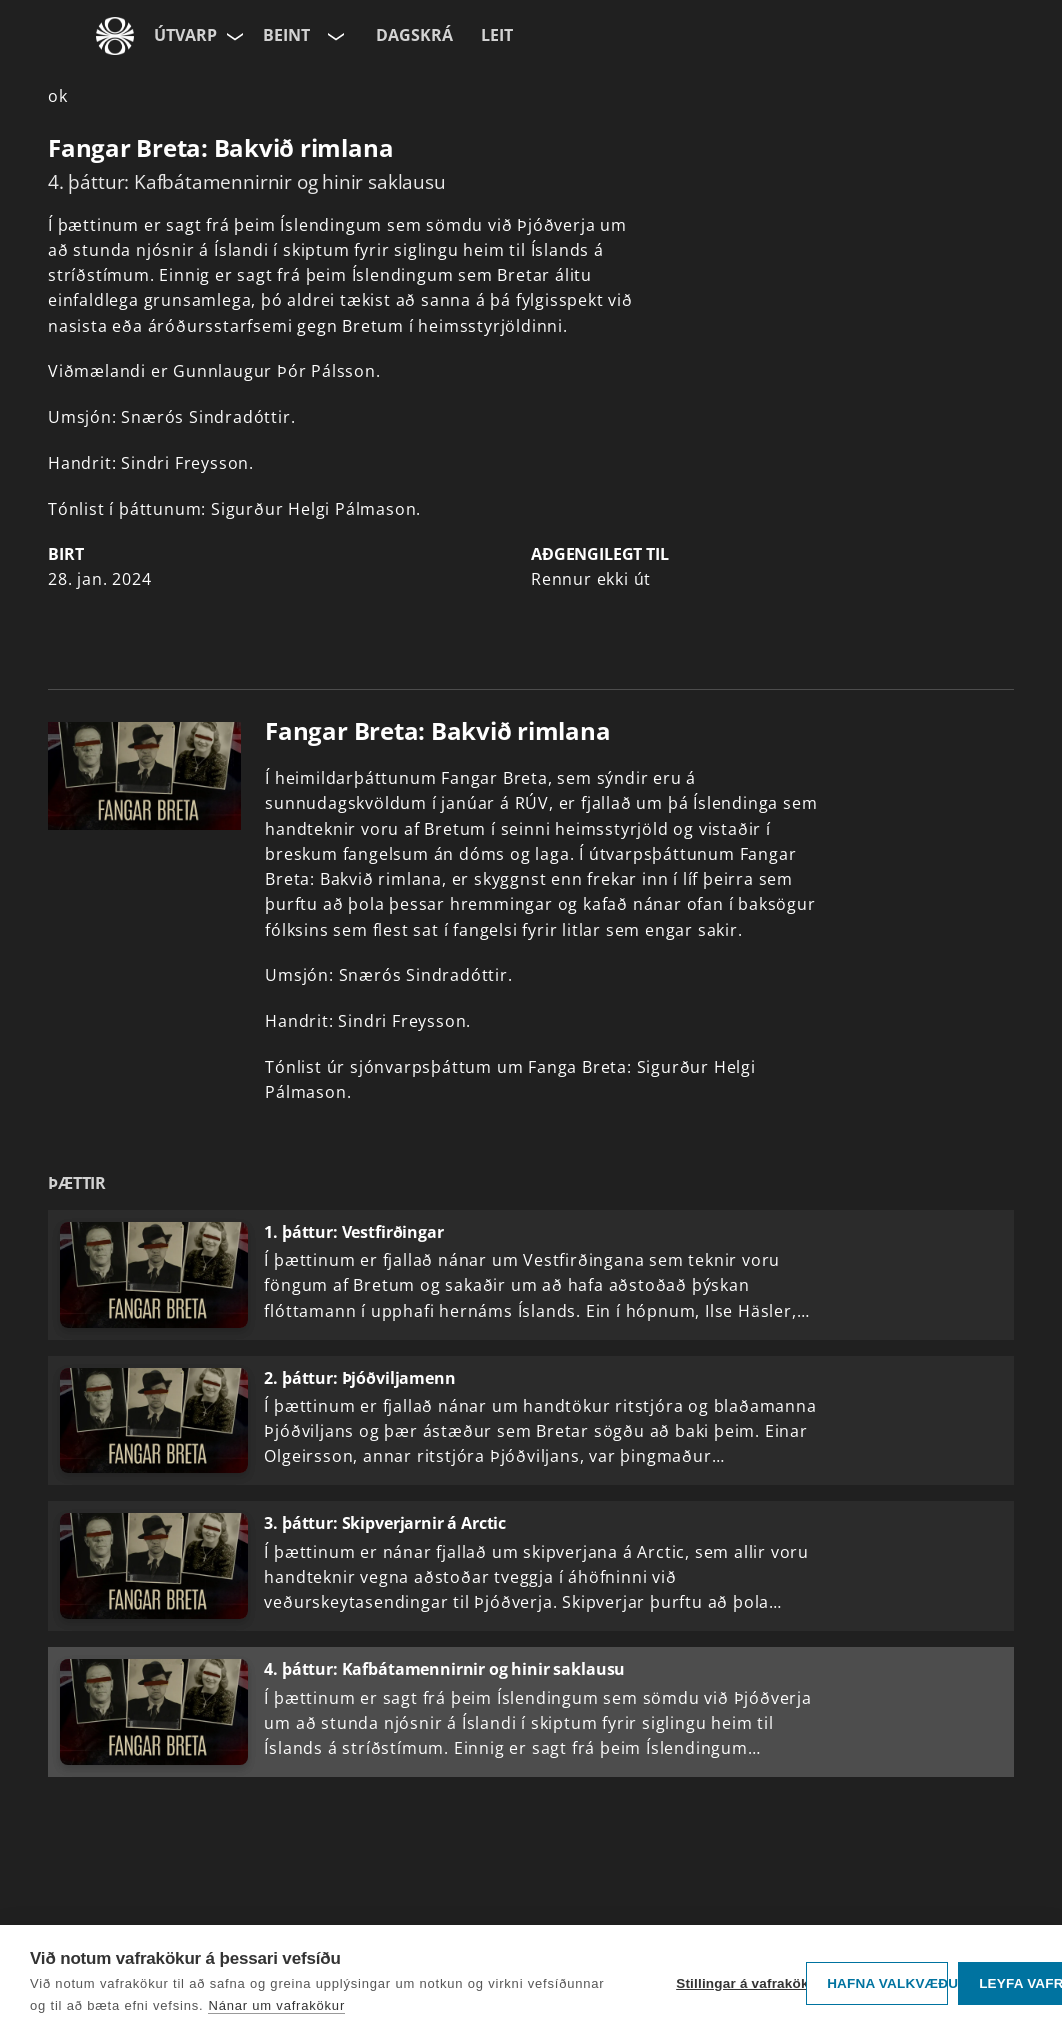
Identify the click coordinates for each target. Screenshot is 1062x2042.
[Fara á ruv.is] (115, 36)
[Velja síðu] (233, 36)
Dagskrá (414, 35)
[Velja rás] (334, 36)
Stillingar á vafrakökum (736, 1983)
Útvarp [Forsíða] (185, 35)
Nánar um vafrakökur (276, 2005)
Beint (286, 35)
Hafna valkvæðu (887, 1983)
